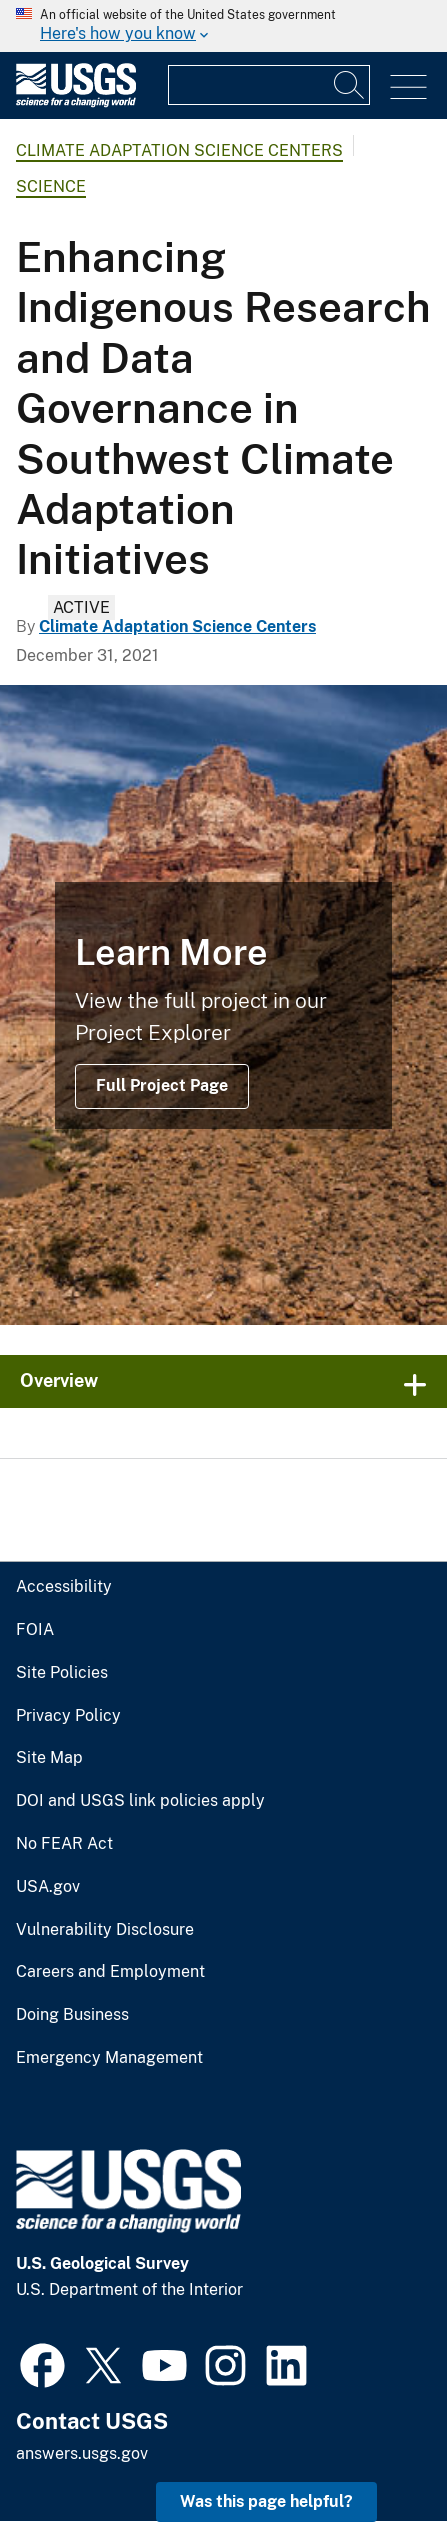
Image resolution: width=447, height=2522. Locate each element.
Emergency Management (109, 2058)
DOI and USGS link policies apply (140, 1801)
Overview (59, 1380)
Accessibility (64, 1587)
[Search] (350, 85)
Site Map (49, 1758)
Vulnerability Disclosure (105, 1930)
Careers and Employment (110, 1972)
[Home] (76, 102)
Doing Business (72, 2015)
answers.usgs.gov (82, 2453)
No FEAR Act (64, 1844)
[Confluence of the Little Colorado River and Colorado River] (223, 1005)
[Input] (269, 85)
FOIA (35, 1630)
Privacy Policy (68, 1716)
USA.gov (48, 1887)
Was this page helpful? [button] (266, 2501)
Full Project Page (162, 1085)
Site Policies (62, 1673)
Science (51, 186)
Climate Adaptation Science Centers (179, 150)
